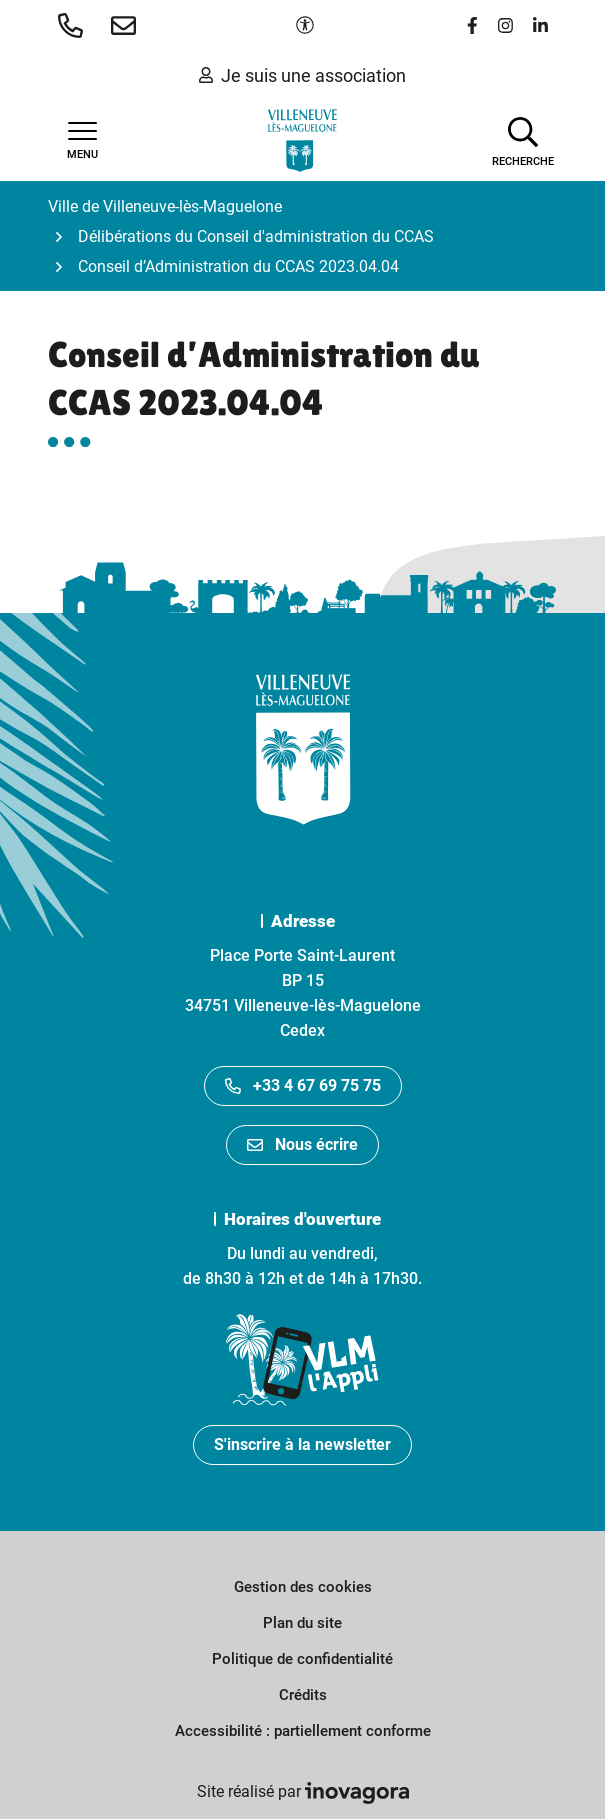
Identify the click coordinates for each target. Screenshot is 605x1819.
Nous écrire (302, 1144)
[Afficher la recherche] (523, 140)
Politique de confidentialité (302, 1659)
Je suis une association (302, 75)
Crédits (303, 1695)
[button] (74, 25)
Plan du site (302, 1623)
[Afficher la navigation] (83, 141)
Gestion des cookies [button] (303, 1587)
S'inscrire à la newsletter (302, 1444)
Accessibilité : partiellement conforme (303, 1731)
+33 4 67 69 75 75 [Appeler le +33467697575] (303, 1085)
